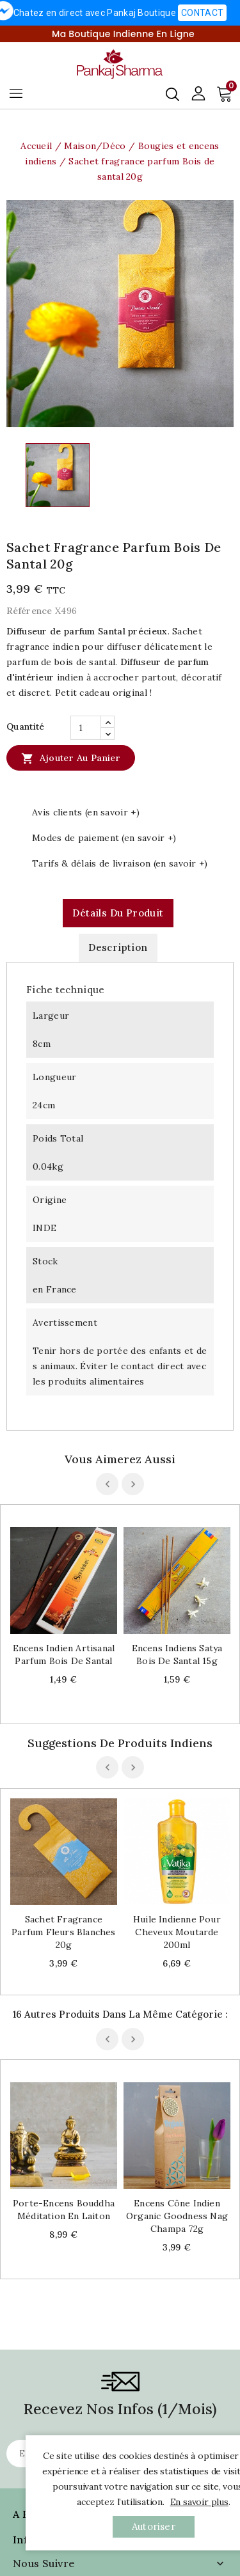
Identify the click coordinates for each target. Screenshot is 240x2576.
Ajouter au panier (70, 758)
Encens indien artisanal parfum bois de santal (64, 1654)
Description (117, 947)
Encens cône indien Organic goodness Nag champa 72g (177, 2125)
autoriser (153, 2526)
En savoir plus (199, 2502)
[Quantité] (85, 728)
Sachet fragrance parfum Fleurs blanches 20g (63, 1932)
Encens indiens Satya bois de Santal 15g (177, 1654)
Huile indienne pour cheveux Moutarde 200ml (177, 1932)
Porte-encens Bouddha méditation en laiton (64, 2119)
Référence (29, 611)
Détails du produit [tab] (117, 913)
